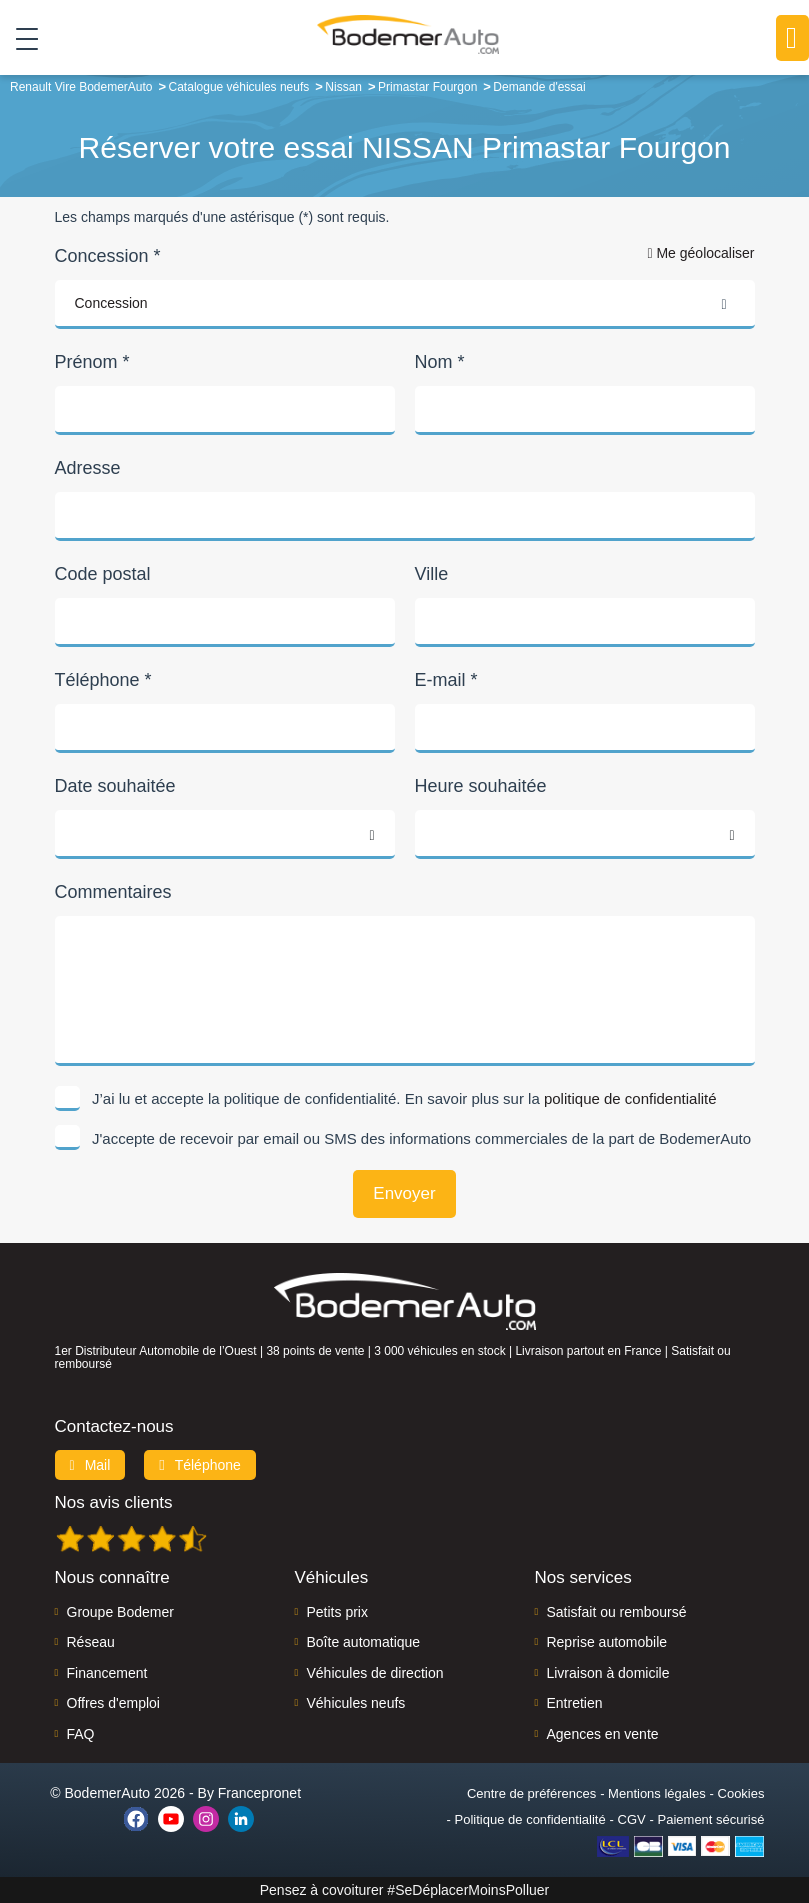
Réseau (91, 1642)
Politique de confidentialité (530, 1819)
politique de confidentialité (630, 1098)
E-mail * (446, 680)
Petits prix (336, 1612)
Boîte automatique (363, 1642)
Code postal (103, 574)
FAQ (81, 1734)
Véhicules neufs (355, 1703)
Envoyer (404, 1193)
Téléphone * (103, 680)
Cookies (741, 1793)
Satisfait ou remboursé (616, 1612)
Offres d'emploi (113, 1703)
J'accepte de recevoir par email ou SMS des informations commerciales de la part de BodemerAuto (421, 1138)
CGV (632, 1819)
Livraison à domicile (607, 1673)
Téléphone (200, 1465)
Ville (432, 574)
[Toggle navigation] (19, 39)
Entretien (574, 1703)
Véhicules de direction (374, 1673)
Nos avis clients (114, 1502)
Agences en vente (602, 1734)
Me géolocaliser (700, 253)
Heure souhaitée (481, 786)
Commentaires (113, 892)
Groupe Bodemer (120, 1612)
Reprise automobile (606, 1642)
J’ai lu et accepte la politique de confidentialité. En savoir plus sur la (404, 1098)
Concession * (108, 256)
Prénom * (92, 362)
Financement (107, 1673)
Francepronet (259, 1793)
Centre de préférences (531, 1793)
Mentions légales (657, 1793)
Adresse (88, 468)
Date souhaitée (115, 786)
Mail (90, 1465)
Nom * (440, 362)
